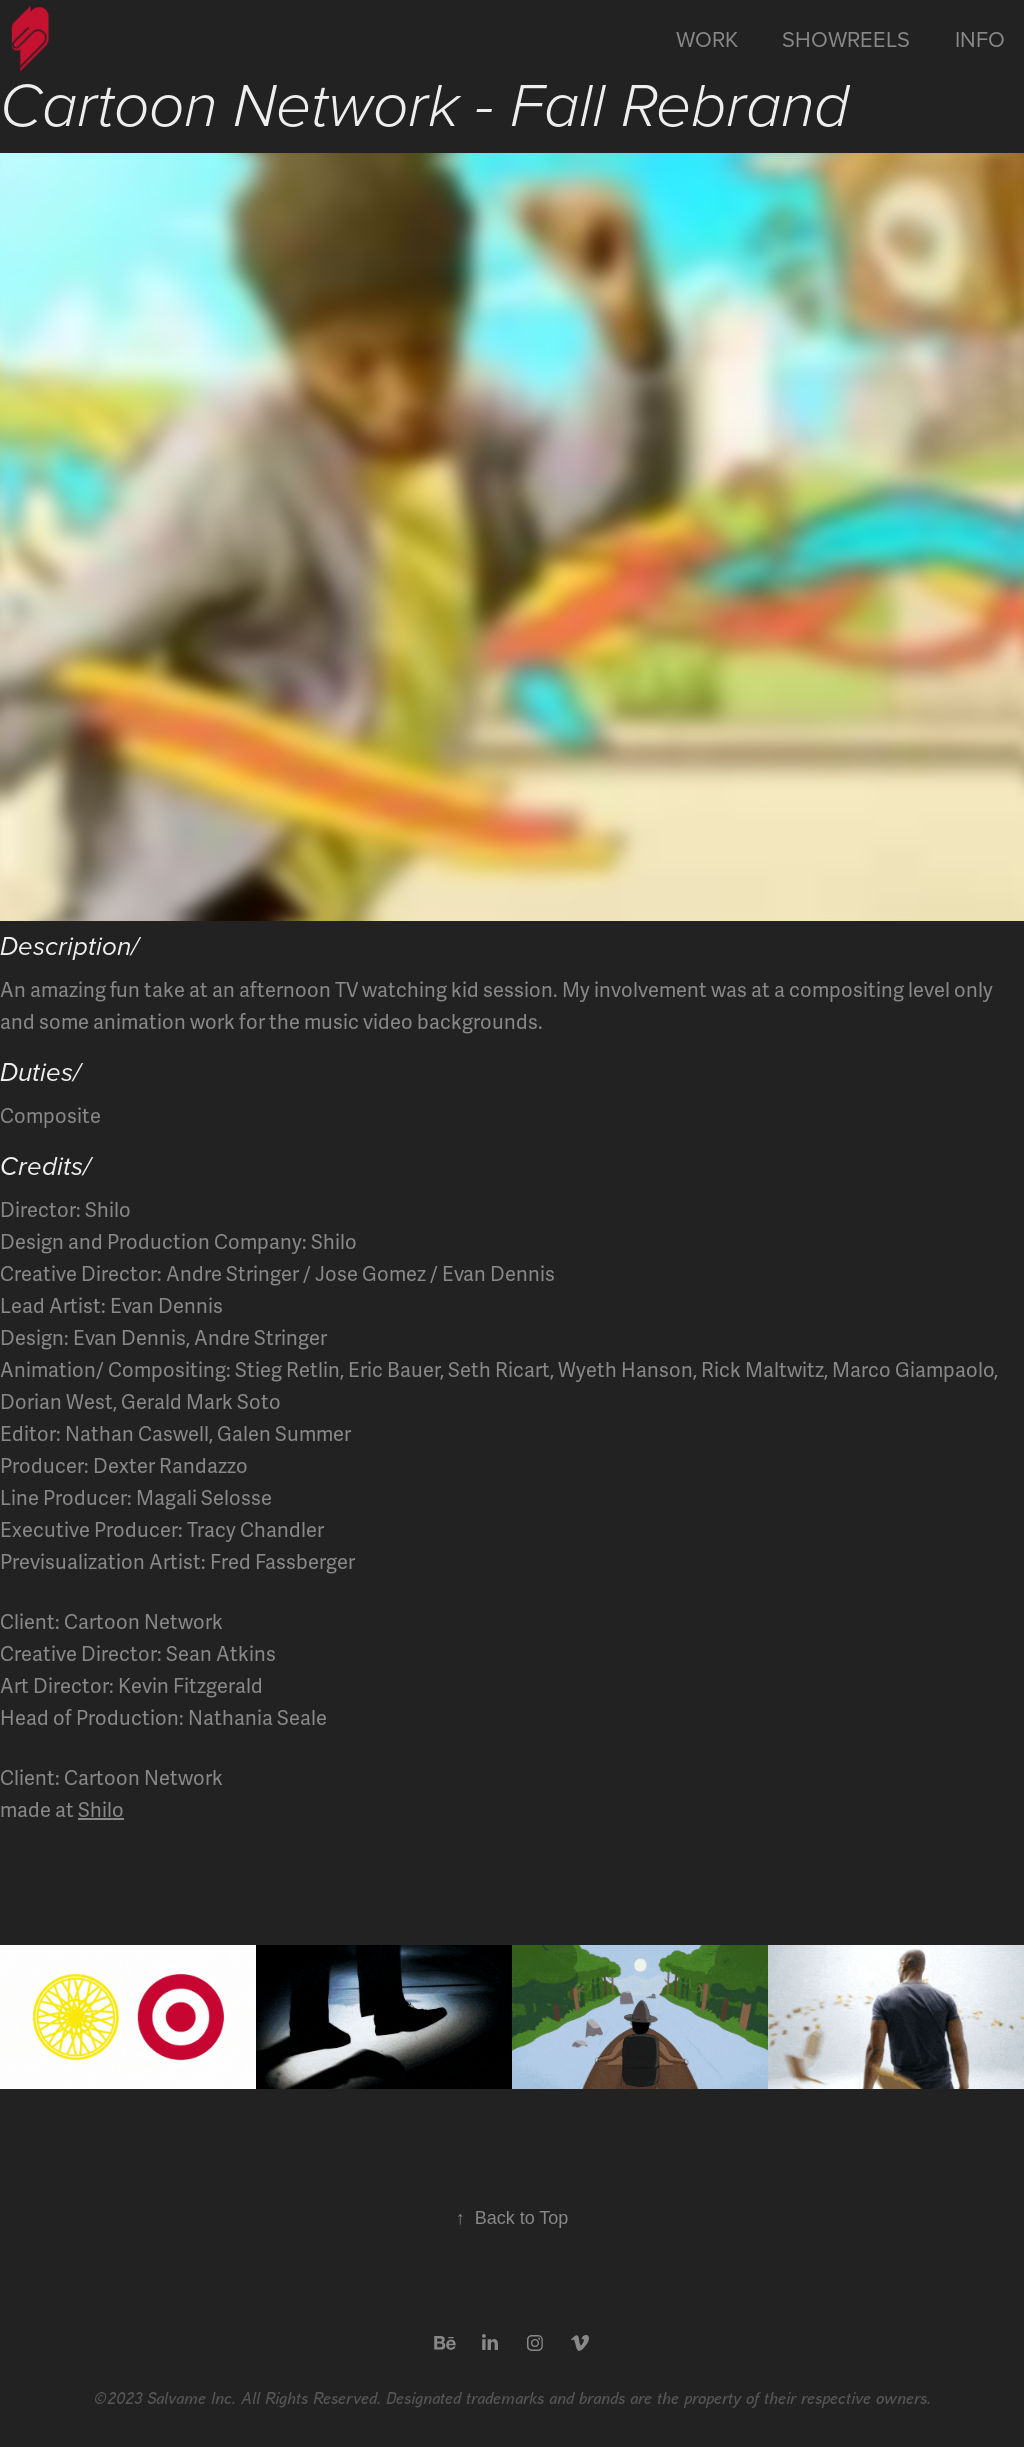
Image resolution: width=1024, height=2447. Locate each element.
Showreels (846, 38)
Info (980, 38)
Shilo (101, 1810)
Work (707, 38)
